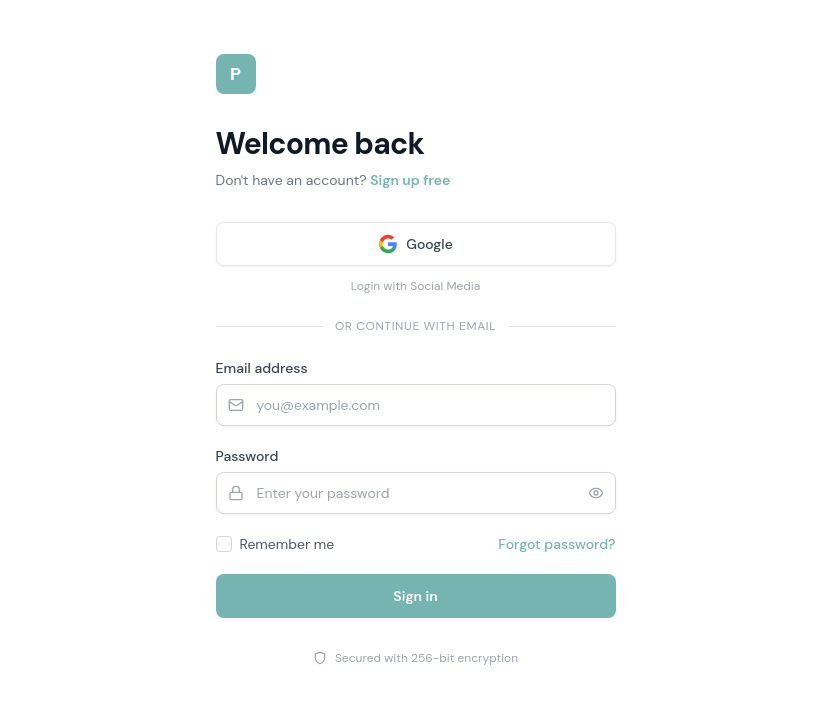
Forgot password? (556, 544)
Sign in (415, 596)
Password (247, 456)
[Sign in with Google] (416, 244)
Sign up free (410, 180)
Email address (262, 368)
